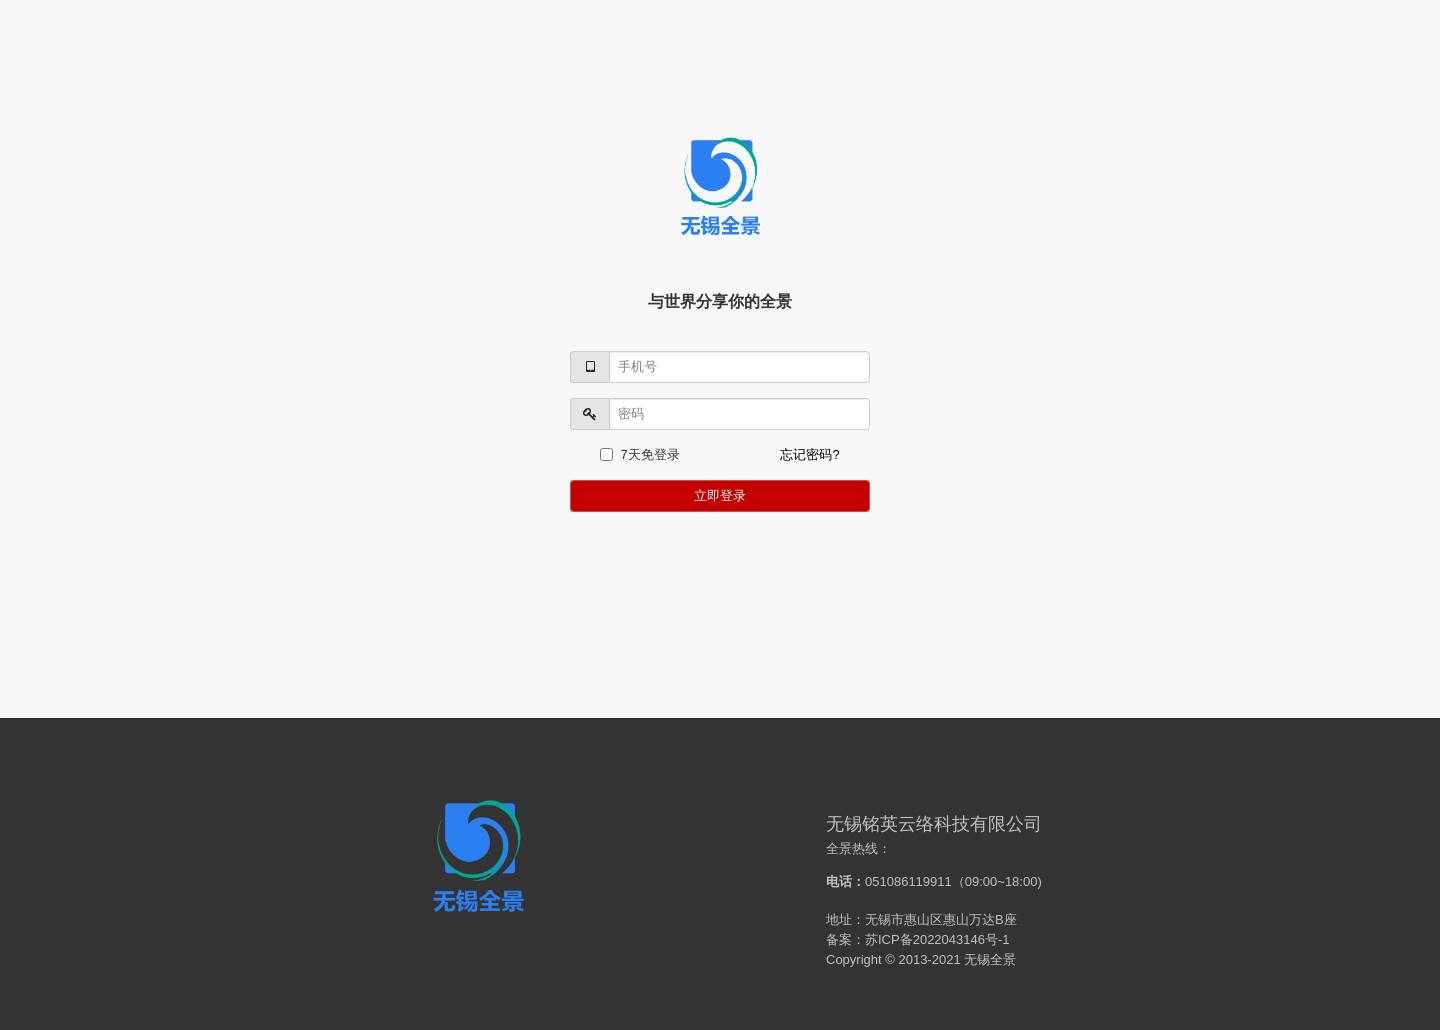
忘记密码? (809, 454)
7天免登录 (639, 454)
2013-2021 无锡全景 (957, 959)
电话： (845, 881)
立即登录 (720, 495)
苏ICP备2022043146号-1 (937, 939)
